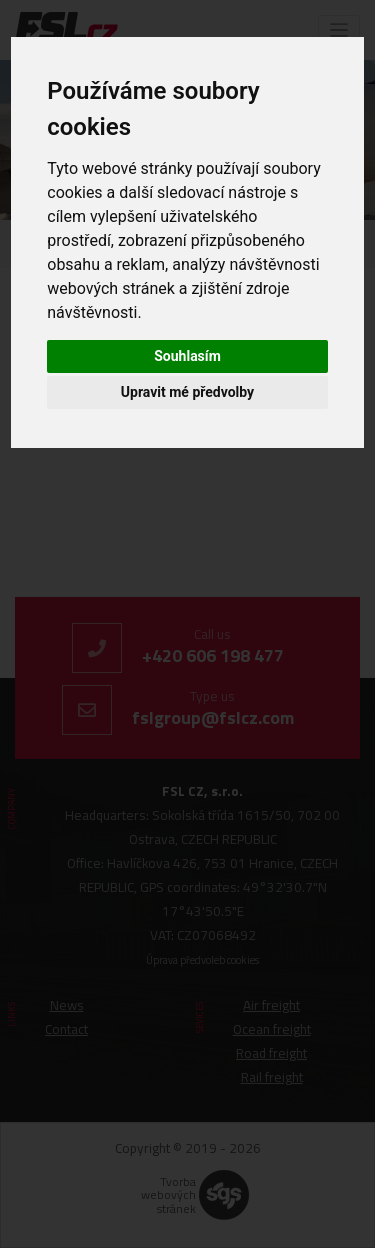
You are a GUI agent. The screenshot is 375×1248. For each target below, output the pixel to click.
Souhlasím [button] (187, 356)
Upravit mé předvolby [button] (187, 392)
